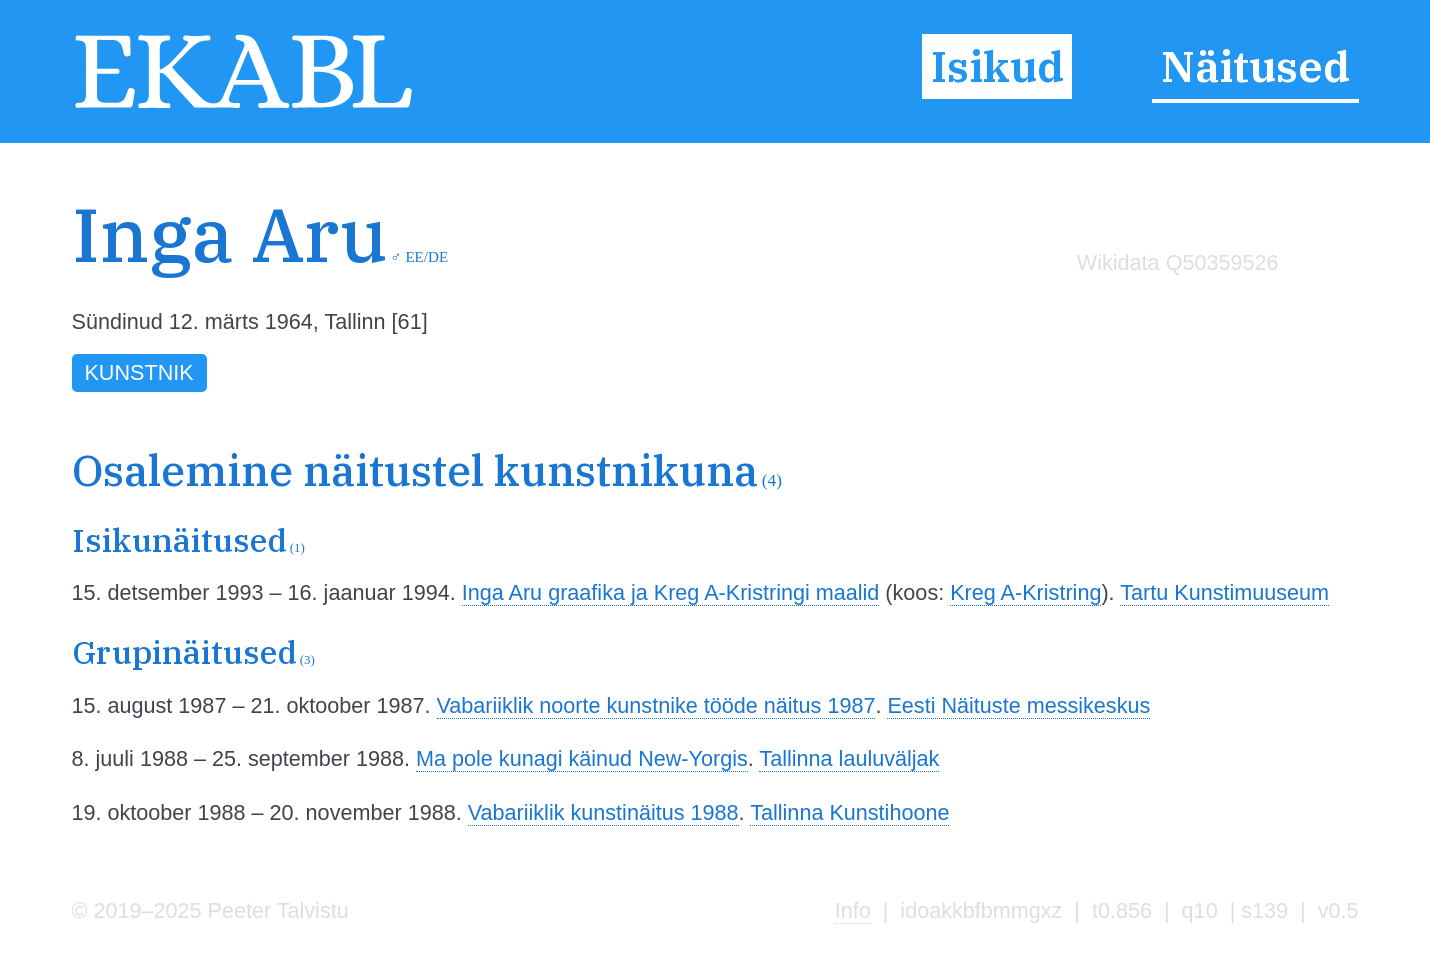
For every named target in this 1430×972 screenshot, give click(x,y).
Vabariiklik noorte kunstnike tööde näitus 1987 (656, 705)
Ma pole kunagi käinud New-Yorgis (582, 758)
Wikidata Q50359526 (1178, 262)
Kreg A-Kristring (1025, 592)
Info (853, 910)
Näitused (1255, 67)
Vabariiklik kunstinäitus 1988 (603, 812)
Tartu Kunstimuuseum (1224, 592)
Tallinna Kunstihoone (849, 812)
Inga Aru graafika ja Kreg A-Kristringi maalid (671, 592)
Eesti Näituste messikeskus (1018, 705)
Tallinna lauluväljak (849, 758)
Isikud (997, 67)
